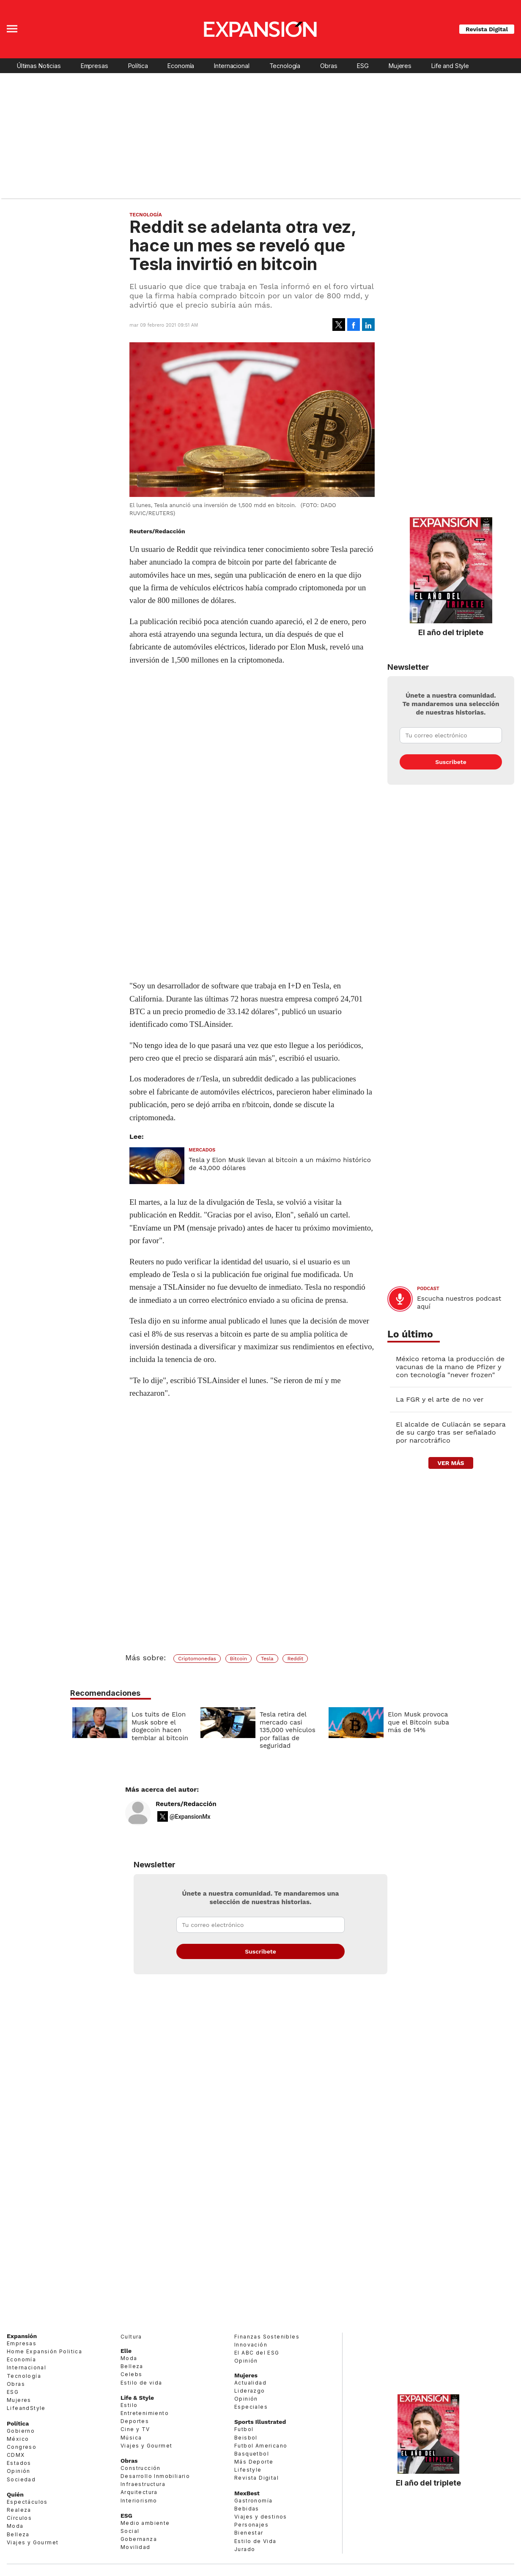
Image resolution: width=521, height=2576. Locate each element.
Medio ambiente (145, 2523)
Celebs (131, 2374)
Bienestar (248, 2533)
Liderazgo (249, 2391)
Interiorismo (139, 2500)
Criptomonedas (197, 1659)
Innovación (250, 2344)
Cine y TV (135, 2429)
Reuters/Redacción (186, 1804)
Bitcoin (238, 1659)
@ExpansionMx (190, 1816)
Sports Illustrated (260, 2421)
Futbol (243, 2429)
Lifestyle (248, 2470)
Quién (15, 2494)
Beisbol (246, 2437)
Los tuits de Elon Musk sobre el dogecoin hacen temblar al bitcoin (157, 1726)
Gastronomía (253, 2500)
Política (138, 65)
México (18, 2439)
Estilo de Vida (255, 2541)
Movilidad (136, 2547)
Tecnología (285, 65)
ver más (450, 1463)
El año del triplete (450, 632)
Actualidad (250, 2383)
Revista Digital (487, 29)
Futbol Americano (260, 2445)
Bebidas (246, 2508)
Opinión (18, 2471)
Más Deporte (253, 2462)
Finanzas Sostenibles (266, 2336)
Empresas (94, 65)
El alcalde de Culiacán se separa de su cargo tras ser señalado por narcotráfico (450, 1432)
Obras (328, 65)
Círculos (19, 2518)
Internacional (231, 65)
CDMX (16, 2455)
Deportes (135, 2421)
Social (130, 2531)
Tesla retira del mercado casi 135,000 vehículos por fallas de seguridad (285, 1730)
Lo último (410, 1334)
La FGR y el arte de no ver (439, 1399)
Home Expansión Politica (44, 2351)
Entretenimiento (145, 2413)
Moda (15, 2526)
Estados (19, 2463)
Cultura (131, 2336)
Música (131, 2437)
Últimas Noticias (39, 65)
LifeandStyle (26, 2408)
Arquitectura (139, 2492)
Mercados (202, 1150)
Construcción (141, 2468)
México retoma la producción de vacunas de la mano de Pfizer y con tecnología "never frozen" (450, 1367)
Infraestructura (143, 2484)
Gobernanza (139, 2539)
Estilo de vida (141, 2383)
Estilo (129, 2405)
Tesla (267, 1659)
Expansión (22, 2336)
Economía (180, 65)
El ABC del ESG (257, 2353)
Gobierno (21, 2431)
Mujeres (400, 65)
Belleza (18, 2534)
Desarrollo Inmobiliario (155, 2476)
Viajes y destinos (260, 2516)
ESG (363, 65)
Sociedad (21, 2479)
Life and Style (450, 65)
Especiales (251, 2407)
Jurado (244, 2549)
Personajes (251, 2524)
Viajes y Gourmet (32, 2542)
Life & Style (137, 2397)
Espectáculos (27, 2502)
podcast (428, 1288)
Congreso (21, 2447)
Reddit (295, 1659)
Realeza (19, 2510)
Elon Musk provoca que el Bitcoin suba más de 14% (416, 1722)
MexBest (247, 2493)
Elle (126, 2350)
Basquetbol (251, 2453)
